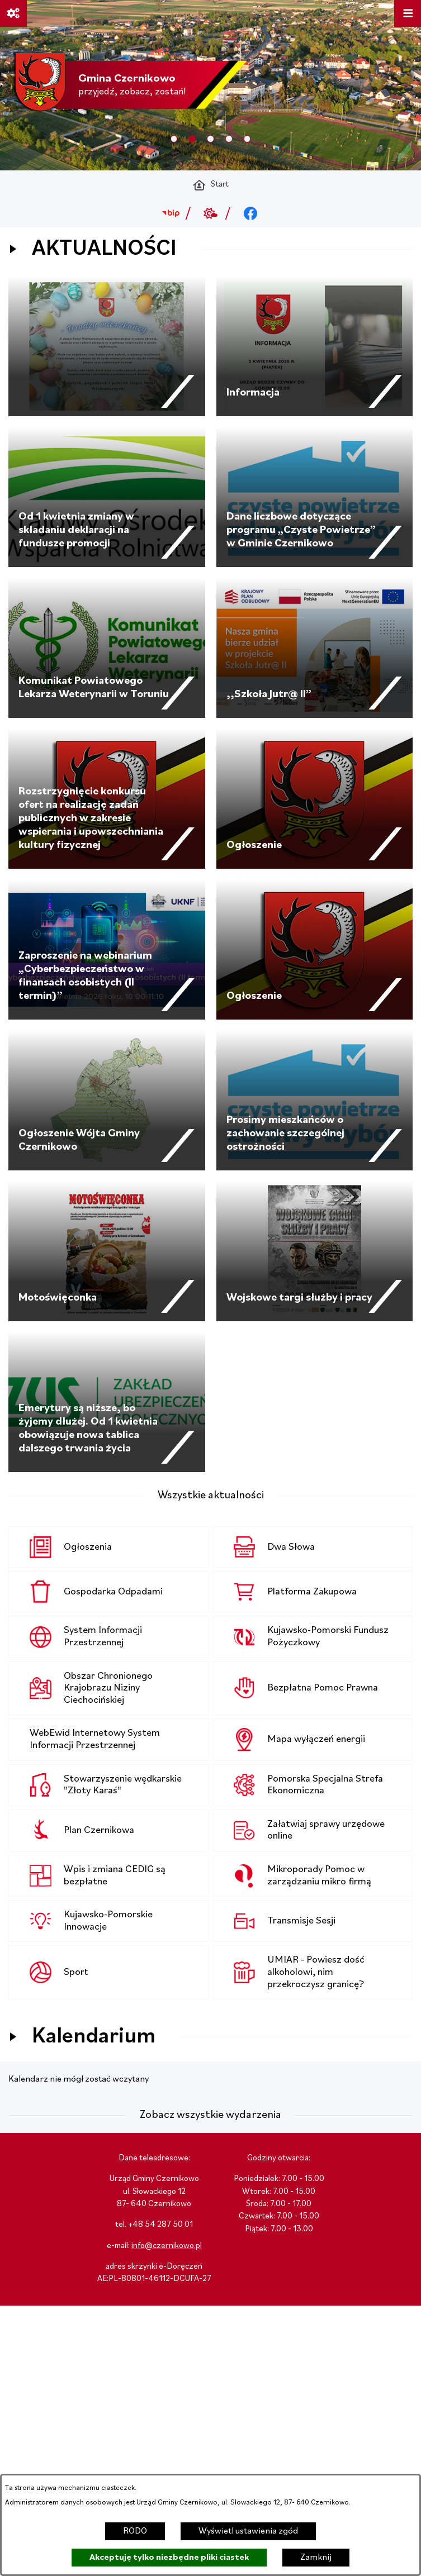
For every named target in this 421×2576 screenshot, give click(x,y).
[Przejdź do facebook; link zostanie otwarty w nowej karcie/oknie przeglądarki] (250, 213)
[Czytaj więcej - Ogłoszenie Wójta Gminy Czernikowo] (106, 1100)
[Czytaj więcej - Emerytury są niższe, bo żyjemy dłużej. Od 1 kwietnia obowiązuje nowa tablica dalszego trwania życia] (106, 1402)
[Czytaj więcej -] (106, 346)
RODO (135, 2531)
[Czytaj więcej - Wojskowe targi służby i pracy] (314, 1251)
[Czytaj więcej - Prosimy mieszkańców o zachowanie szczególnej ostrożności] (314, 1100)
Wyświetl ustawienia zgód (248, 2531)
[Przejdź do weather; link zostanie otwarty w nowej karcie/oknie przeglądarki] (210, 213)
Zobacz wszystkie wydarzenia (210, 2115)
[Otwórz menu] (407, 13)
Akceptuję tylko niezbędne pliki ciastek (169, 2557)
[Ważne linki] (13, 13)
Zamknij (316, 2557)
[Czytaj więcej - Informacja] (314, 346)
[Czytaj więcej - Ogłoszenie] (314, 799)
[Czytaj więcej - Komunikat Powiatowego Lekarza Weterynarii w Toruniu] (106, 648)
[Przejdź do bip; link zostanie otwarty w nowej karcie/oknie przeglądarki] (171, 213)
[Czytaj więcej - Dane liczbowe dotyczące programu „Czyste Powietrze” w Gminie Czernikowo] (314, 497)
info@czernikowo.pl (166, 2246)
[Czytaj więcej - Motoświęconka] (106, 1251)
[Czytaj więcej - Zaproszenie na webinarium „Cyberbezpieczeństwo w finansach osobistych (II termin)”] (106, 950)
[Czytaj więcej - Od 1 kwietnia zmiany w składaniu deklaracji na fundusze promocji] (106, 497)
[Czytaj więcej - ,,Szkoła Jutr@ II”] (314, 648)
